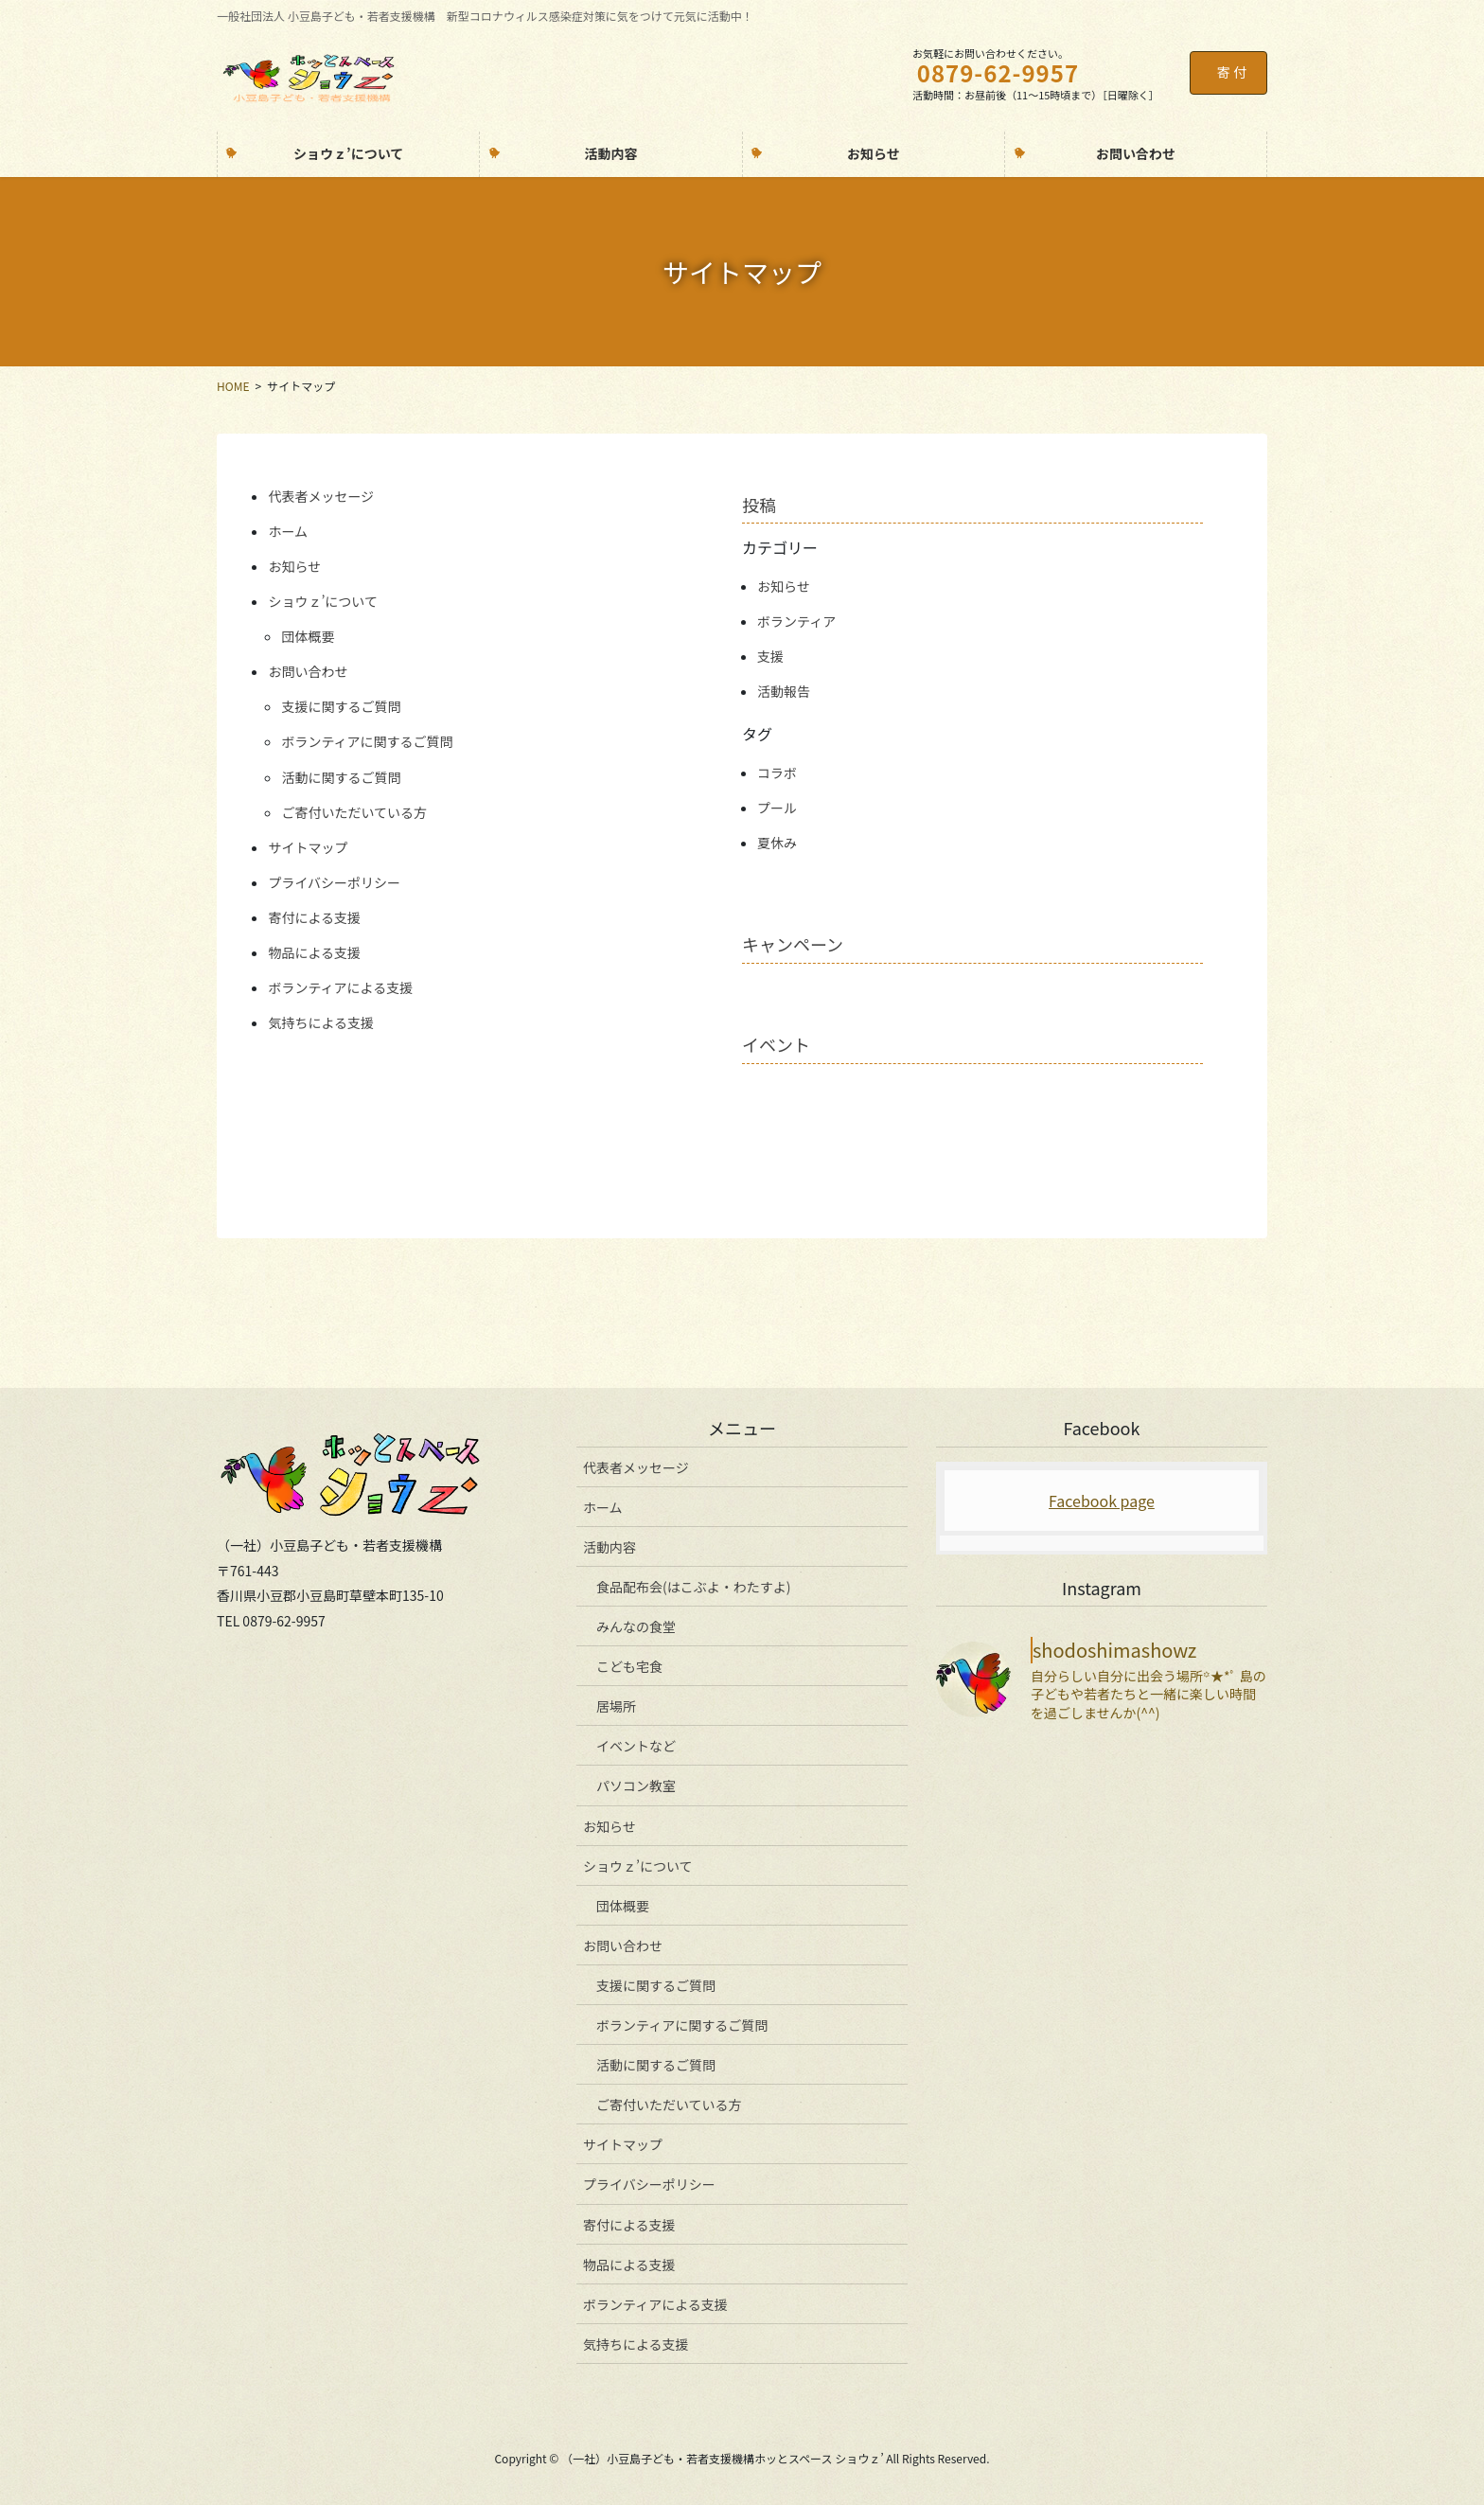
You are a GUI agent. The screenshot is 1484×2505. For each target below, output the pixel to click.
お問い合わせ (307, 671)
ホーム (288, 531)
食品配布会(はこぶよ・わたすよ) (693, 1586)
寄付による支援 (314, 917)
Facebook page (1102, 1500)
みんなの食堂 (636, 1626)
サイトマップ (307, 847)
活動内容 (609, 1546)
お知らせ (294, 566)
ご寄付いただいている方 (354, 812)
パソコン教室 (636, 1785)
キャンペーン (792, 944)
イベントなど (636, 1745)
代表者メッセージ (321, 496)
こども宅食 (629, 1666)
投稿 (759, 504)
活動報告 (783, 691)
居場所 (616, 1706)
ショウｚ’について (323, 601)
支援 (770, 656)
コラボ (777, 772)
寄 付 (1231, 71)
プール (777, 807)
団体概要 (307, 636)
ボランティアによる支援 (340, 987)
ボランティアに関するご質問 (366, 741)
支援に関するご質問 (340, 706)
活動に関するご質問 (340, 777)
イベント (776, 1044)
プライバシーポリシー (334, 882)
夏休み (777, 842)
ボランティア (796, 621)
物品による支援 (314, 952)
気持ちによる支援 (321, 1022)
